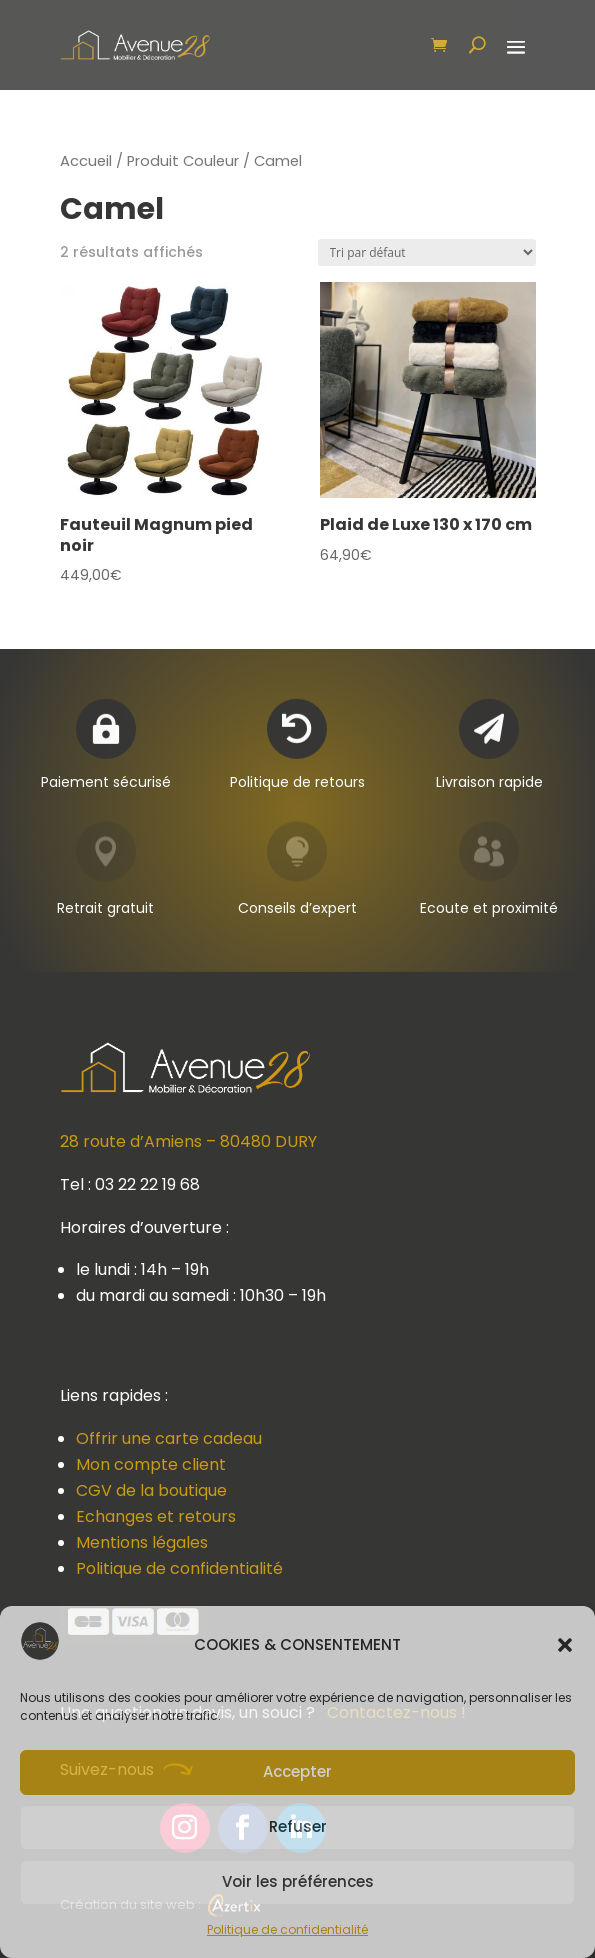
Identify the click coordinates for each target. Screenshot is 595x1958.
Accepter (297, 1771)
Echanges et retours (156, 1516)
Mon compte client (151, 1464)
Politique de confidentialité (287, 1929)
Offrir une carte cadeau (169, 1438)
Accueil (86, 161)
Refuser (298, 1826)
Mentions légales (142, 1542)
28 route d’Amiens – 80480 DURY (188, 1141)
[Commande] (427, 252)
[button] (565, 1645)
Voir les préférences (298, 1881)
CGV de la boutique (151, 1490)
